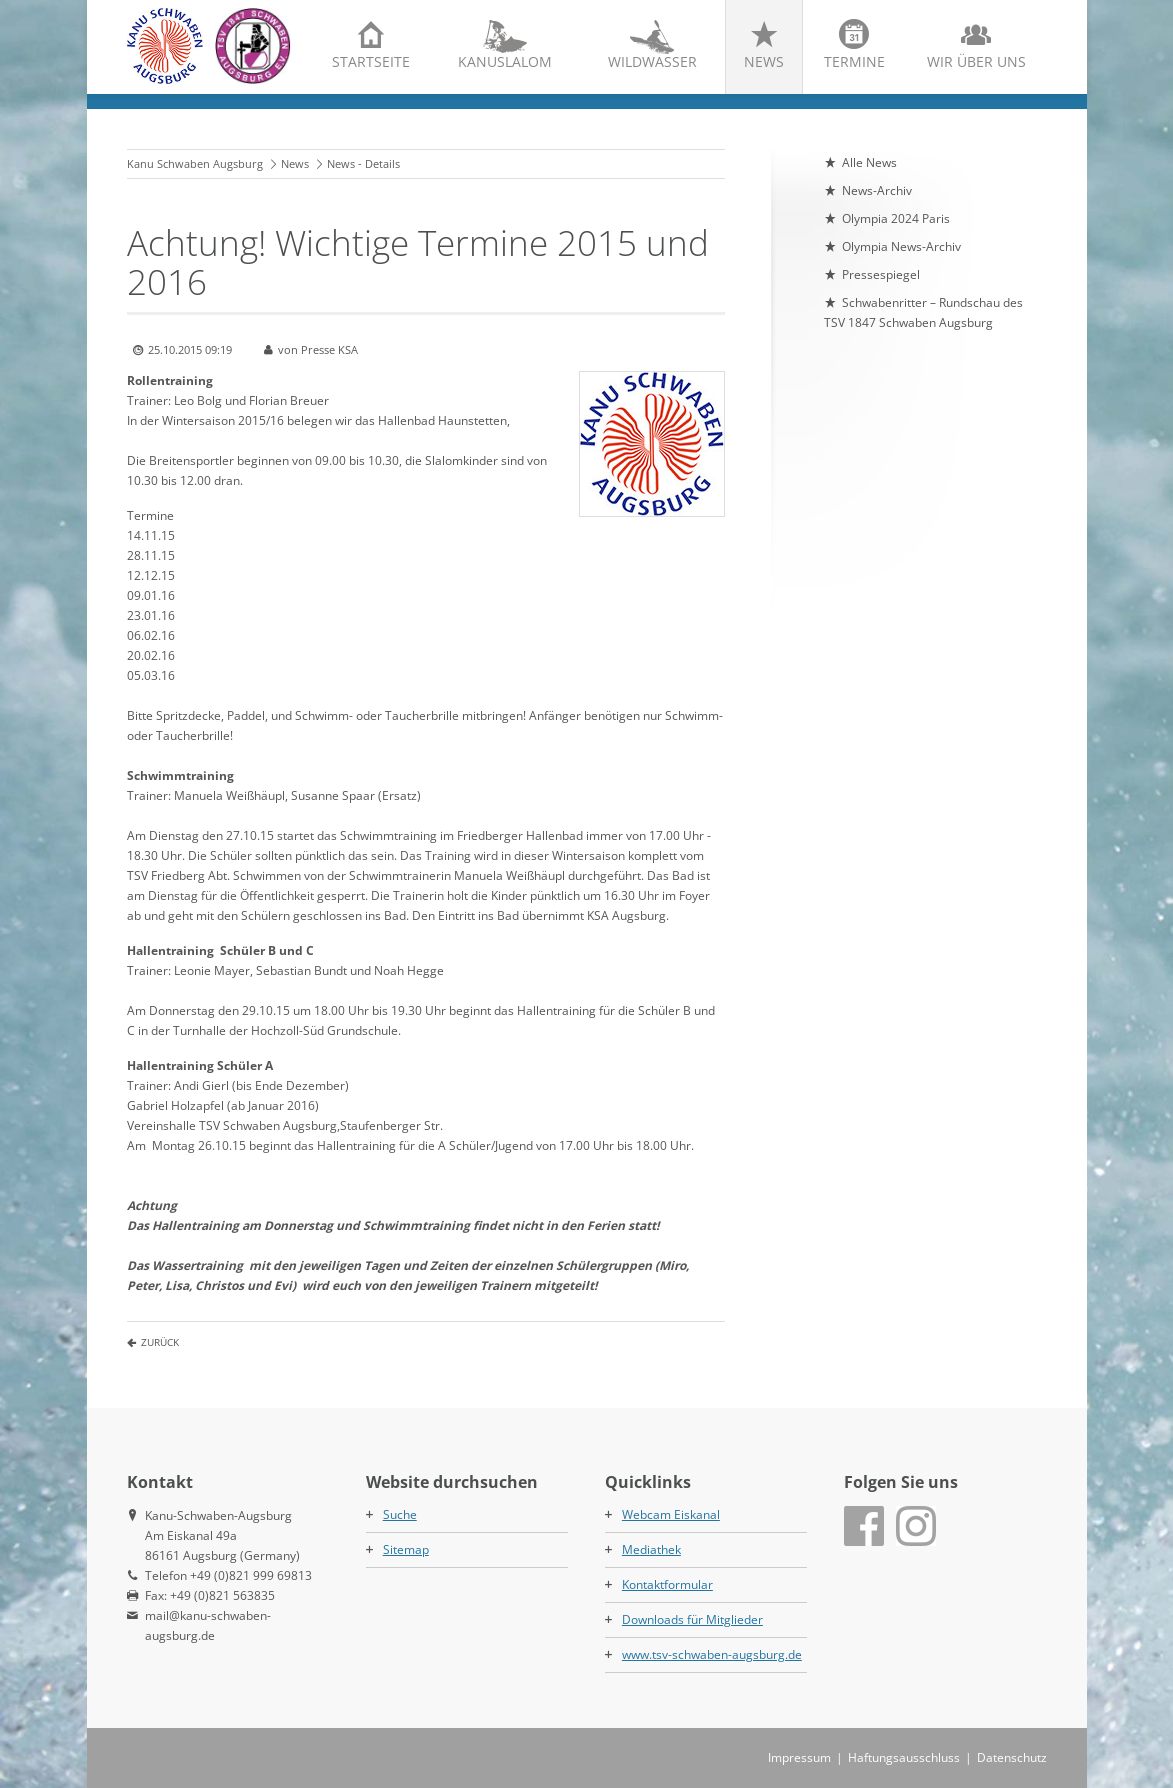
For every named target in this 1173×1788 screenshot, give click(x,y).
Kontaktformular (667, 1584)
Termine (854, 61)
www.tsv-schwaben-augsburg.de (712, 1654)
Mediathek (651, 1549)
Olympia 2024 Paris (896, 218)
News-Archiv (877, 190)
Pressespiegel (881, 274)
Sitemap (406, 1549)
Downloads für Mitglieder (692, 1619)
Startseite (371, 61)
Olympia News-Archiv (901, 246)
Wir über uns (976, 61)
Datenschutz (1012, 1757)
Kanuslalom (505, 61)
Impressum (799, 1757)
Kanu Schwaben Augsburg (195, 163)
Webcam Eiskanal (671, 1514)
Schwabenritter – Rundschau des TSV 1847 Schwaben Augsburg (923, 312)
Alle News (869, 162)
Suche (400, 1514)
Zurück (160, 1342)
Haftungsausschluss (904, 1757)
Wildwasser (652, 61)
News (764, 61)
